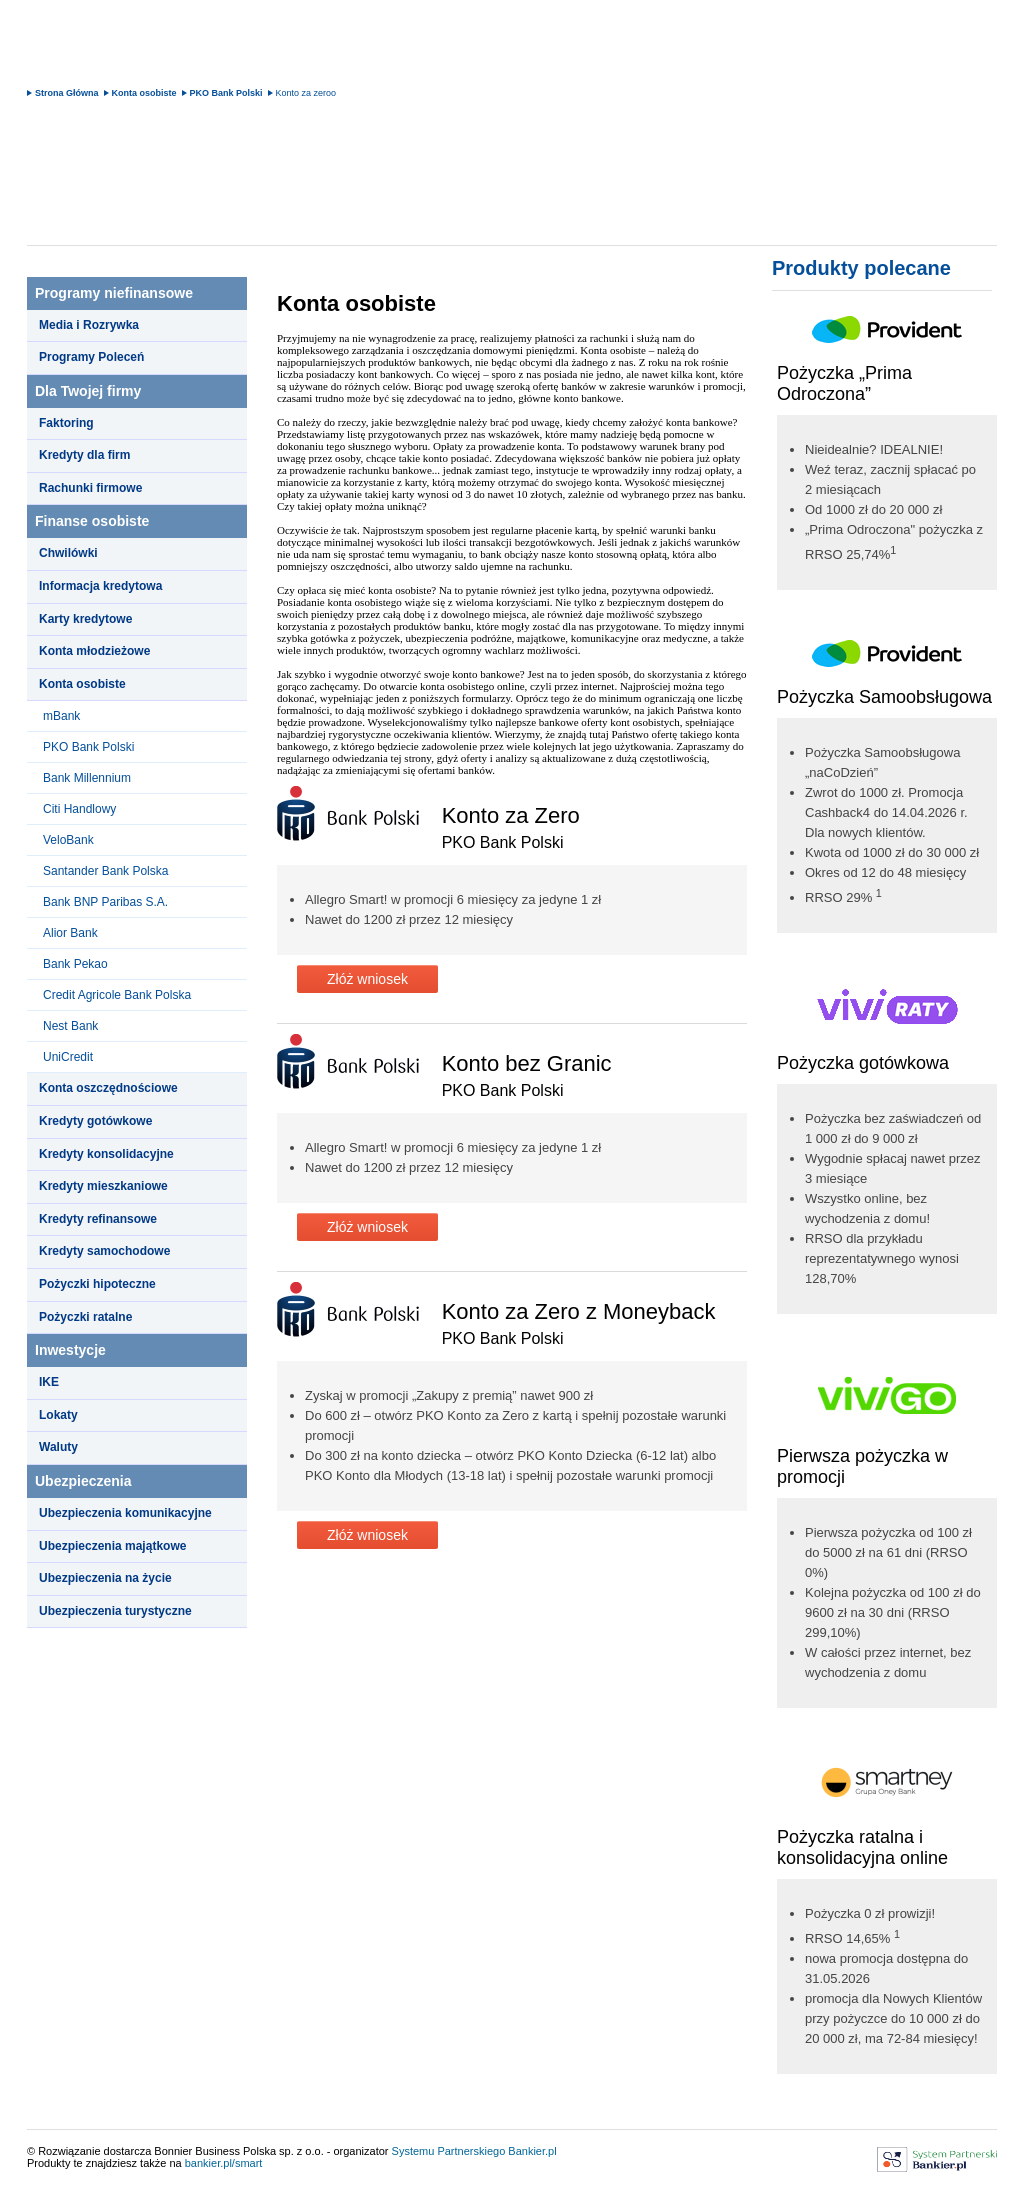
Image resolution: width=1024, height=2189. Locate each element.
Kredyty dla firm (84, 455)
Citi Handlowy (79, 809)
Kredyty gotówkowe (95, 1121)
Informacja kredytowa (100, 586)
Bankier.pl (532, 2151)
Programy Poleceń (91, 357)
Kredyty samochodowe (104, 1251)
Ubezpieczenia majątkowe (112, 1546)
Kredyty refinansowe (98, 1219)
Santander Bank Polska (105, 871)
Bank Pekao (75, 964)
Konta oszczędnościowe (108, 1088)
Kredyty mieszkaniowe (103, 1186)
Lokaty (58, 1415)
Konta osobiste (144, 93)
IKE (49, 1382)
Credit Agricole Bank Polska (117, 995)
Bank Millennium (87, 778)
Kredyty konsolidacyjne (106, 1154)
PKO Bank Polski (226, 93)
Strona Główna (67, 93)
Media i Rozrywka (89, 325)
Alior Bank (70, 933)
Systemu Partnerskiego (449, 2151)
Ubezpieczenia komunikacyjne (125, 1513)
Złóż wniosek (367, 979)
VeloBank (68, 840)
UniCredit (68, 1057)
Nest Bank (70, 1026)
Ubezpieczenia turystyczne (115, 1611)
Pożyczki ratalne (85, 1317)
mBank (61, 716)
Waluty (58, 1447)
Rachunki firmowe (90, 488)
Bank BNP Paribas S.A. (105, 902)
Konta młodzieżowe (94, 651)
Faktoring (66, 423)
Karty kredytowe (85, 619)
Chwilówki (68, 553)
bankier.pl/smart (224, 2163)
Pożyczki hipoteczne (97, 1284)
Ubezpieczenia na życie (105, 1578)
